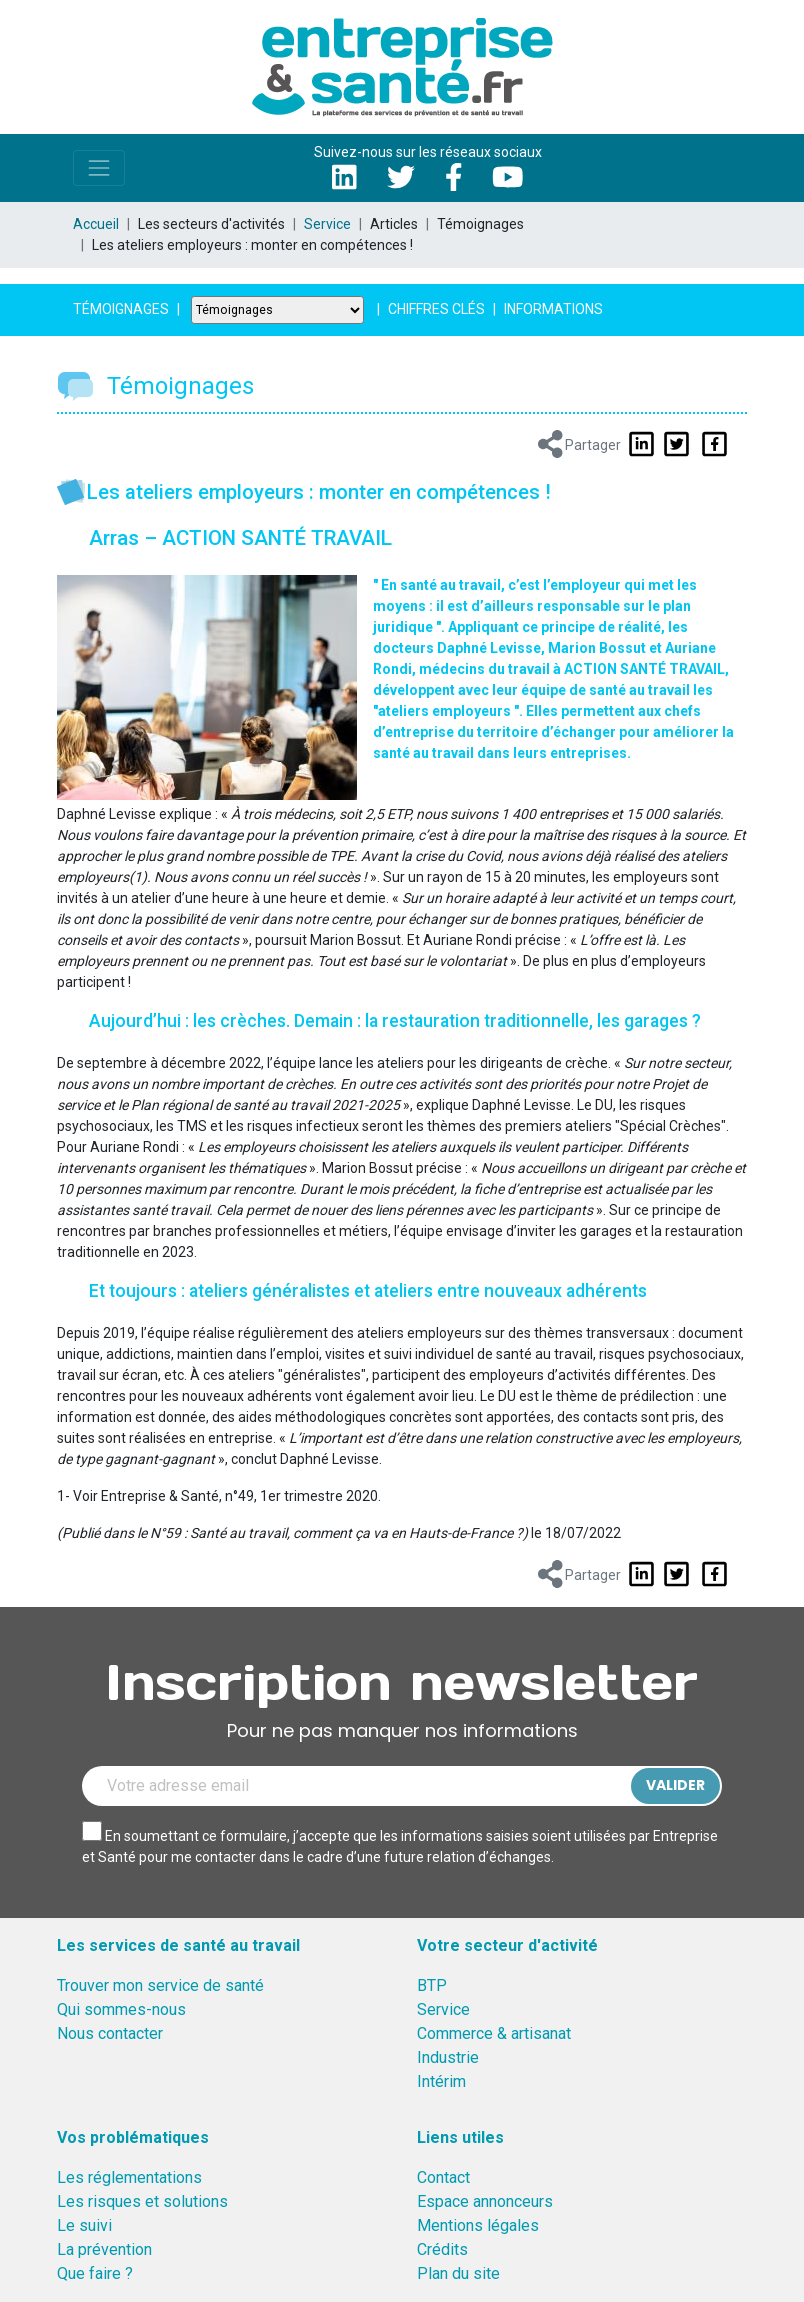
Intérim (441, 2081)
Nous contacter (110, 2033)
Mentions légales (478, 2225)
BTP (432, 1985)
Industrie (448, 2057)
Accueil (96, 224)
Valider (675, 1785)
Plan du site (458, 2273)
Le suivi (84, 2225)
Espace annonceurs (485, 2201)
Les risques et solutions (142, 2201)
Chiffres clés (436, 309)
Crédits (442, 2249)
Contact (443, 2177)
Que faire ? (95, 2273)
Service (327, 224)
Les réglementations (129, 2177)
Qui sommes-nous (121, 2009)
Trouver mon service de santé (160, 1985)
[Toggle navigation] (99, 168)
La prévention (104, 2249)
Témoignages (121, 309)
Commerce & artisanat (494, 2033)
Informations (553, 309)
